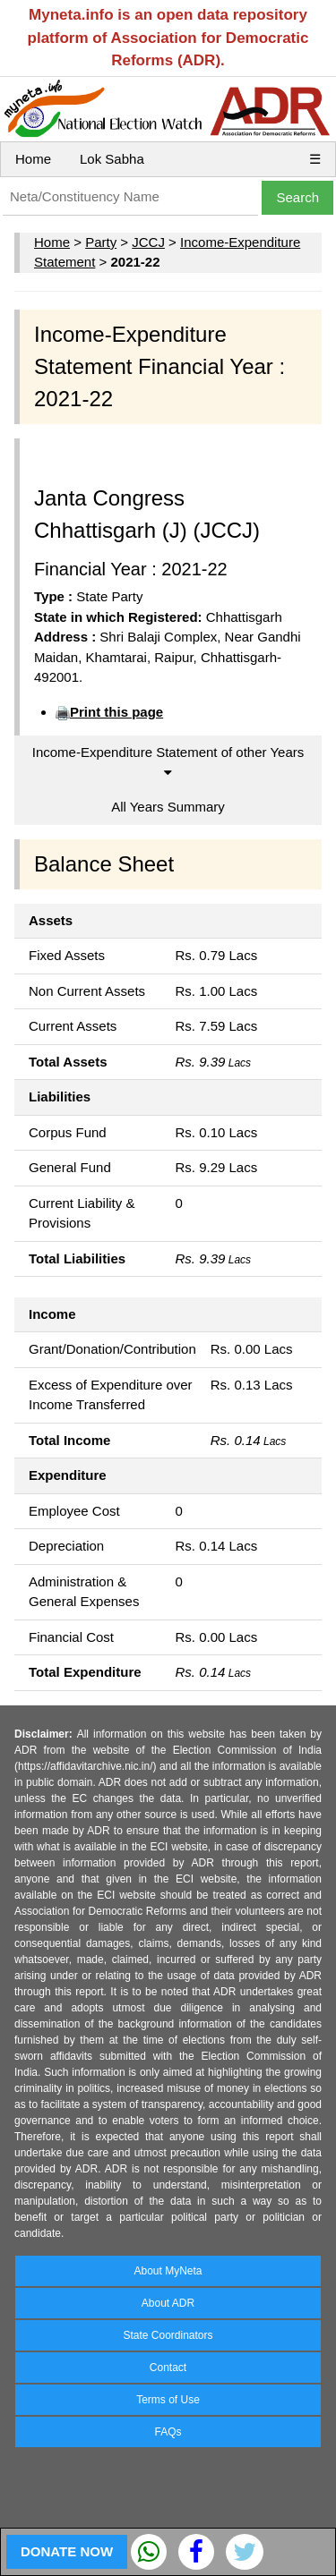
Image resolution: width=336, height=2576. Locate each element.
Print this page (116, 711)
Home (33, 158)
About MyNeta (168, 2271)
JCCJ (148, 242)
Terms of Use (168, 2399)
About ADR (168, 2303)
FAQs (167, 2432)
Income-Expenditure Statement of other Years (168, 761)
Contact (168, 2367)
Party (100, 242)
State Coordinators (167, 2335)
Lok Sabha (112, 158)
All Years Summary (168, 806)
